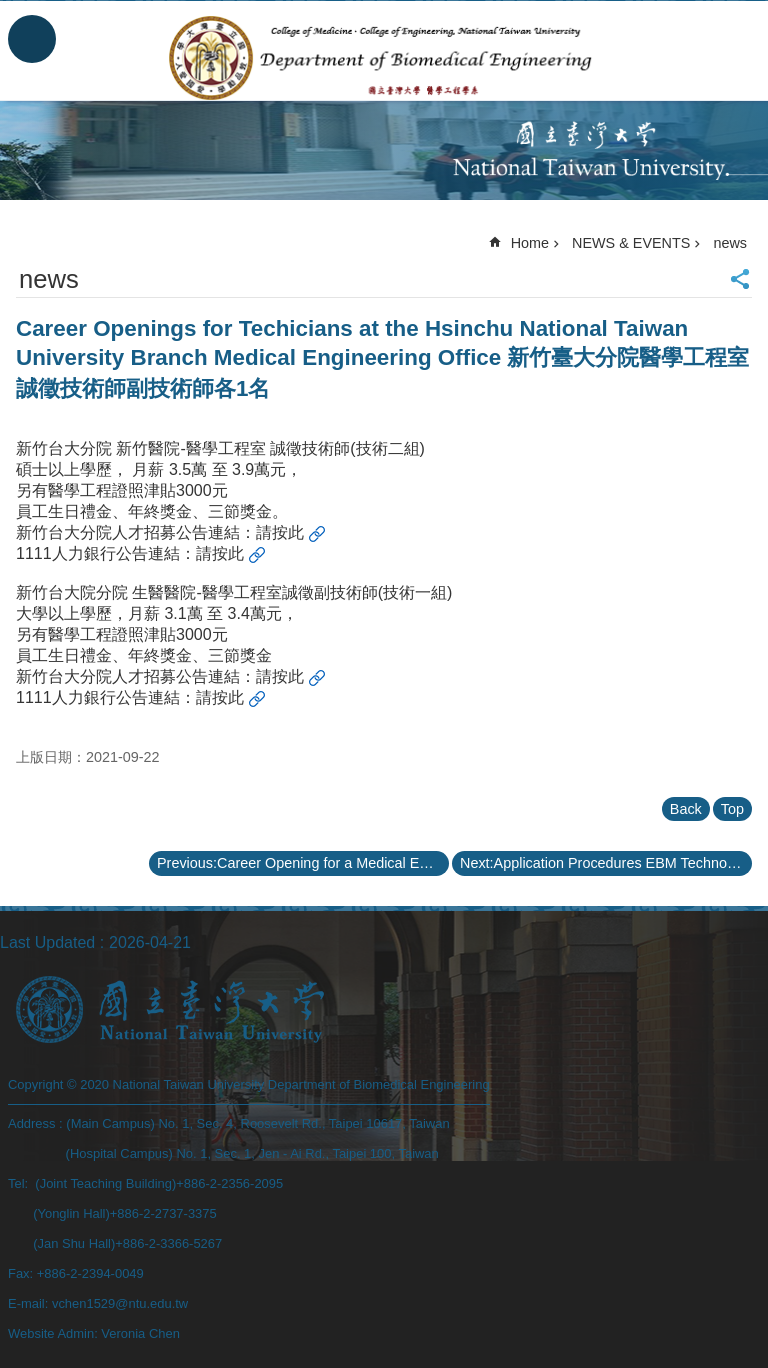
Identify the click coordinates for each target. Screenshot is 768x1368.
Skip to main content (10, 10)
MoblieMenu (32, 39)
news (730, 243)
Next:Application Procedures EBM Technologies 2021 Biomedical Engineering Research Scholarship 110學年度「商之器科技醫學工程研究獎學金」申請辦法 (606, 863)
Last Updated (47, 942)
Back (686, 809)
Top (732, 809)
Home (530, 243)
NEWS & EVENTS (631, 243)
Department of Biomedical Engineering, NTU (384, 58)
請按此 (280, 532)
